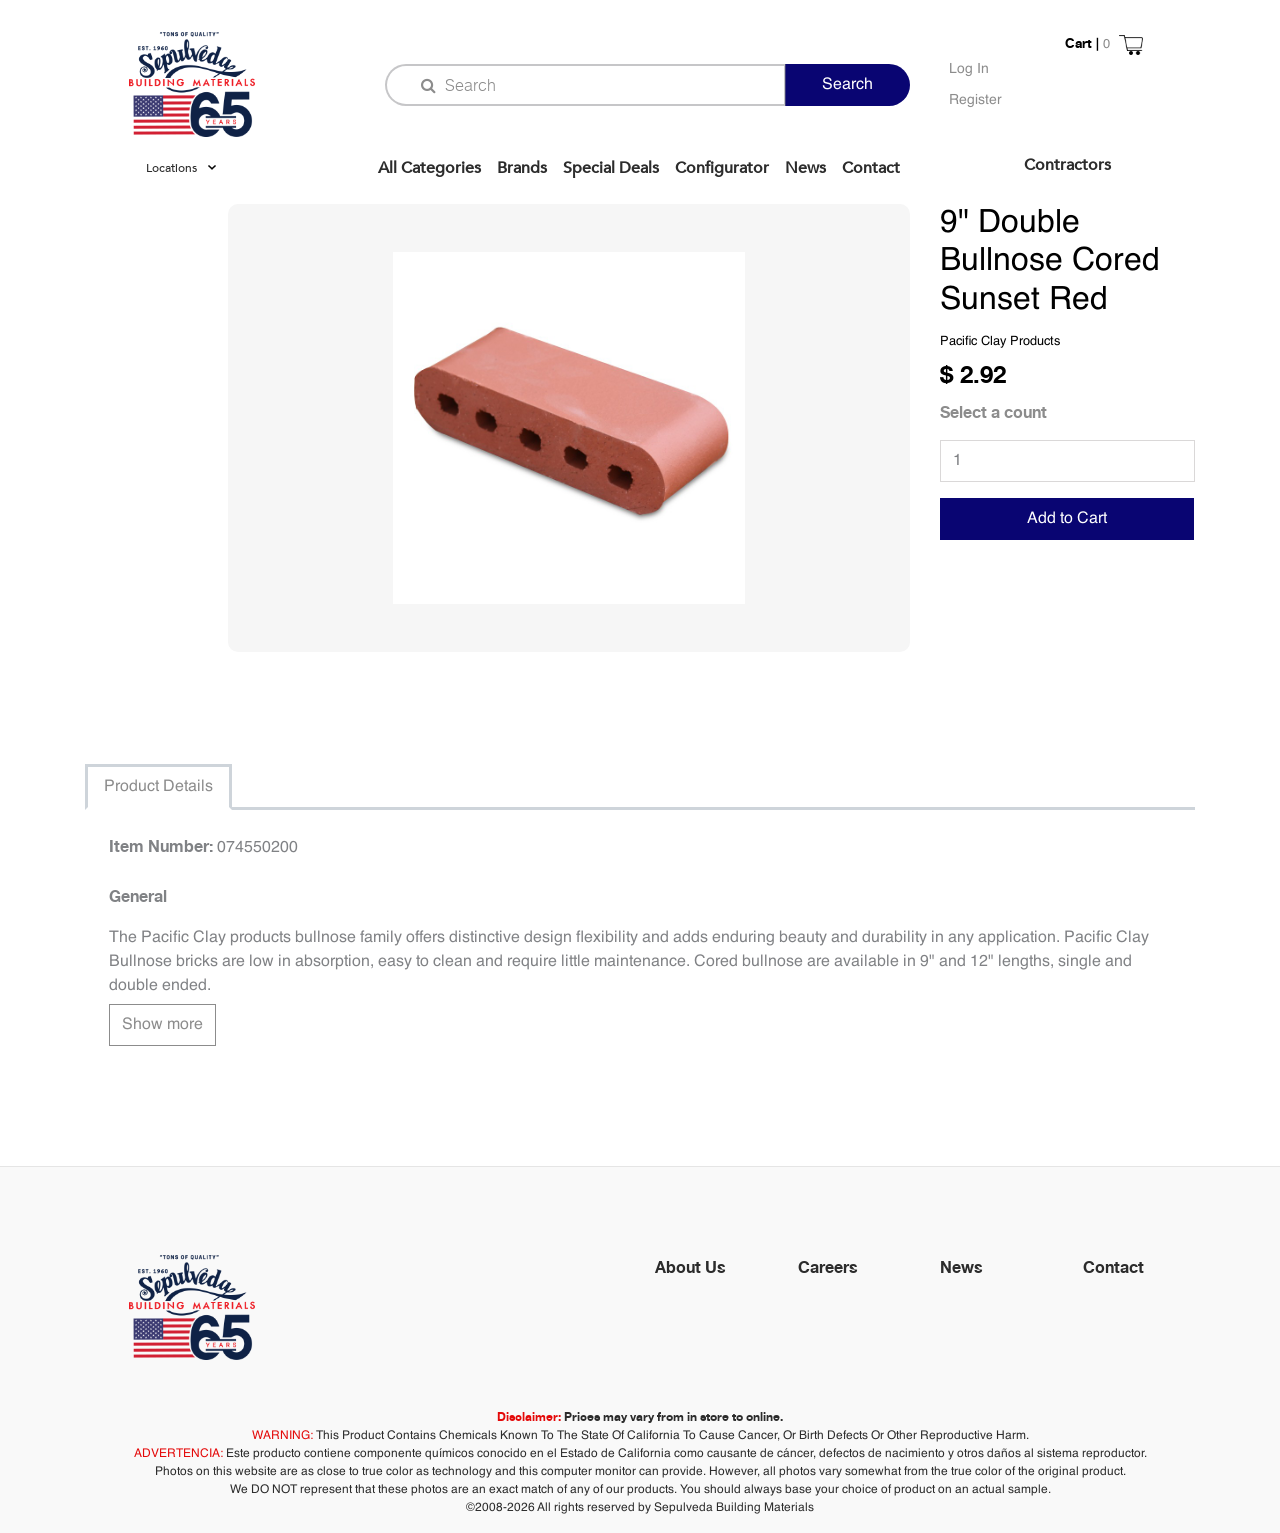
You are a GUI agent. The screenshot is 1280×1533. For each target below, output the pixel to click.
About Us (690, 1267)
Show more (162, 1025)
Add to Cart (1067, 519)
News (805, 168)
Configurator (722, 168)
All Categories (429, 168)
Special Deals (611, 168)
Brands (522, 168)
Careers (828, 1267)
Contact (871, 168)
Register (975, 100)
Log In (969, 69)
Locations (171, 168)
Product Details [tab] (158, 787)
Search (847, 85)
